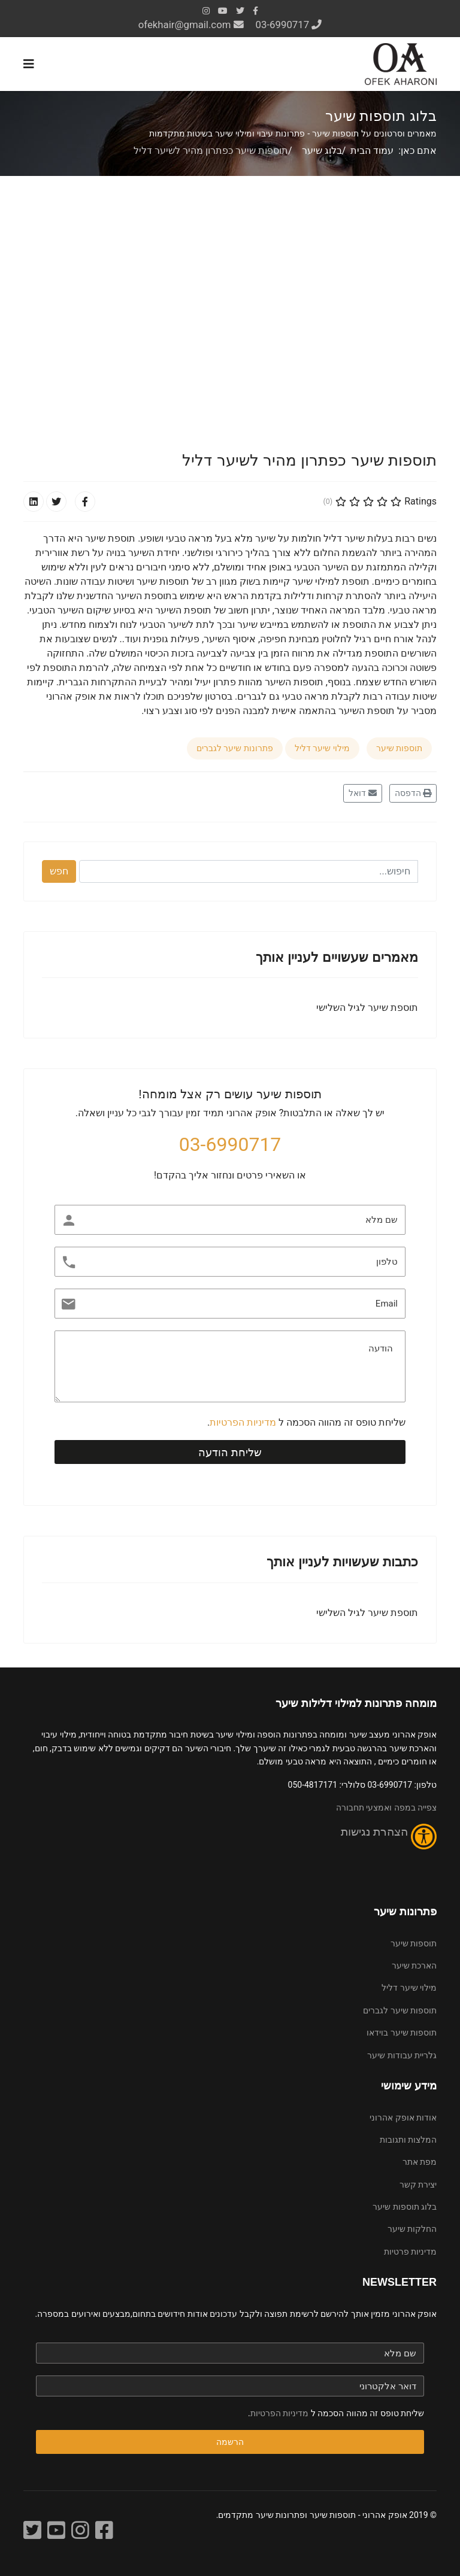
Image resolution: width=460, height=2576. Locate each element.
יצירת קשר (418, 2184)
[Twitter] (32, 2531)
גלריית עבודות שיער (402, 2055)
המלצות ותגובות (408, 2139)
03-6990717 (283, 25)
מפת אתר (419, 2162)
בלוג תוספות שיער (405, 2207)
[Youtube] (223, 11)
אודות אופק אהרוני (403, 2117)
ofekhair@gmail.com (184, 25)
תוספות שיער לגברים (400, 2010)
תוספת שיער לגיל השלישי (367, 1007)
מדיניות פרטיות (410, 2251)
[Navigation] (28, 64)
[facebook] (255, 11)
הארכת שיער (414, 1965)
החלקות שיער (412, 2229)
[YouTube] (56, 2531)
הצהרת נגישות (376, 1832)
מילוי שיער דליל (322, 748)
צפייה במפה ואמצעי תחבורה (386, 1807)
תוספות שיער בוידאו (402, 2032)
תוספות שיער (399, 748)
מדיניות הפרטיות (243, 1422)
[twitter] (240, 11)
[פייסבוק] (104, 2531)
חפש (59, 871)
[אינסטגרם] (80, 2531)
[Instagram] (206, 11)
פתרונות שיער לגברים (234, 748)
